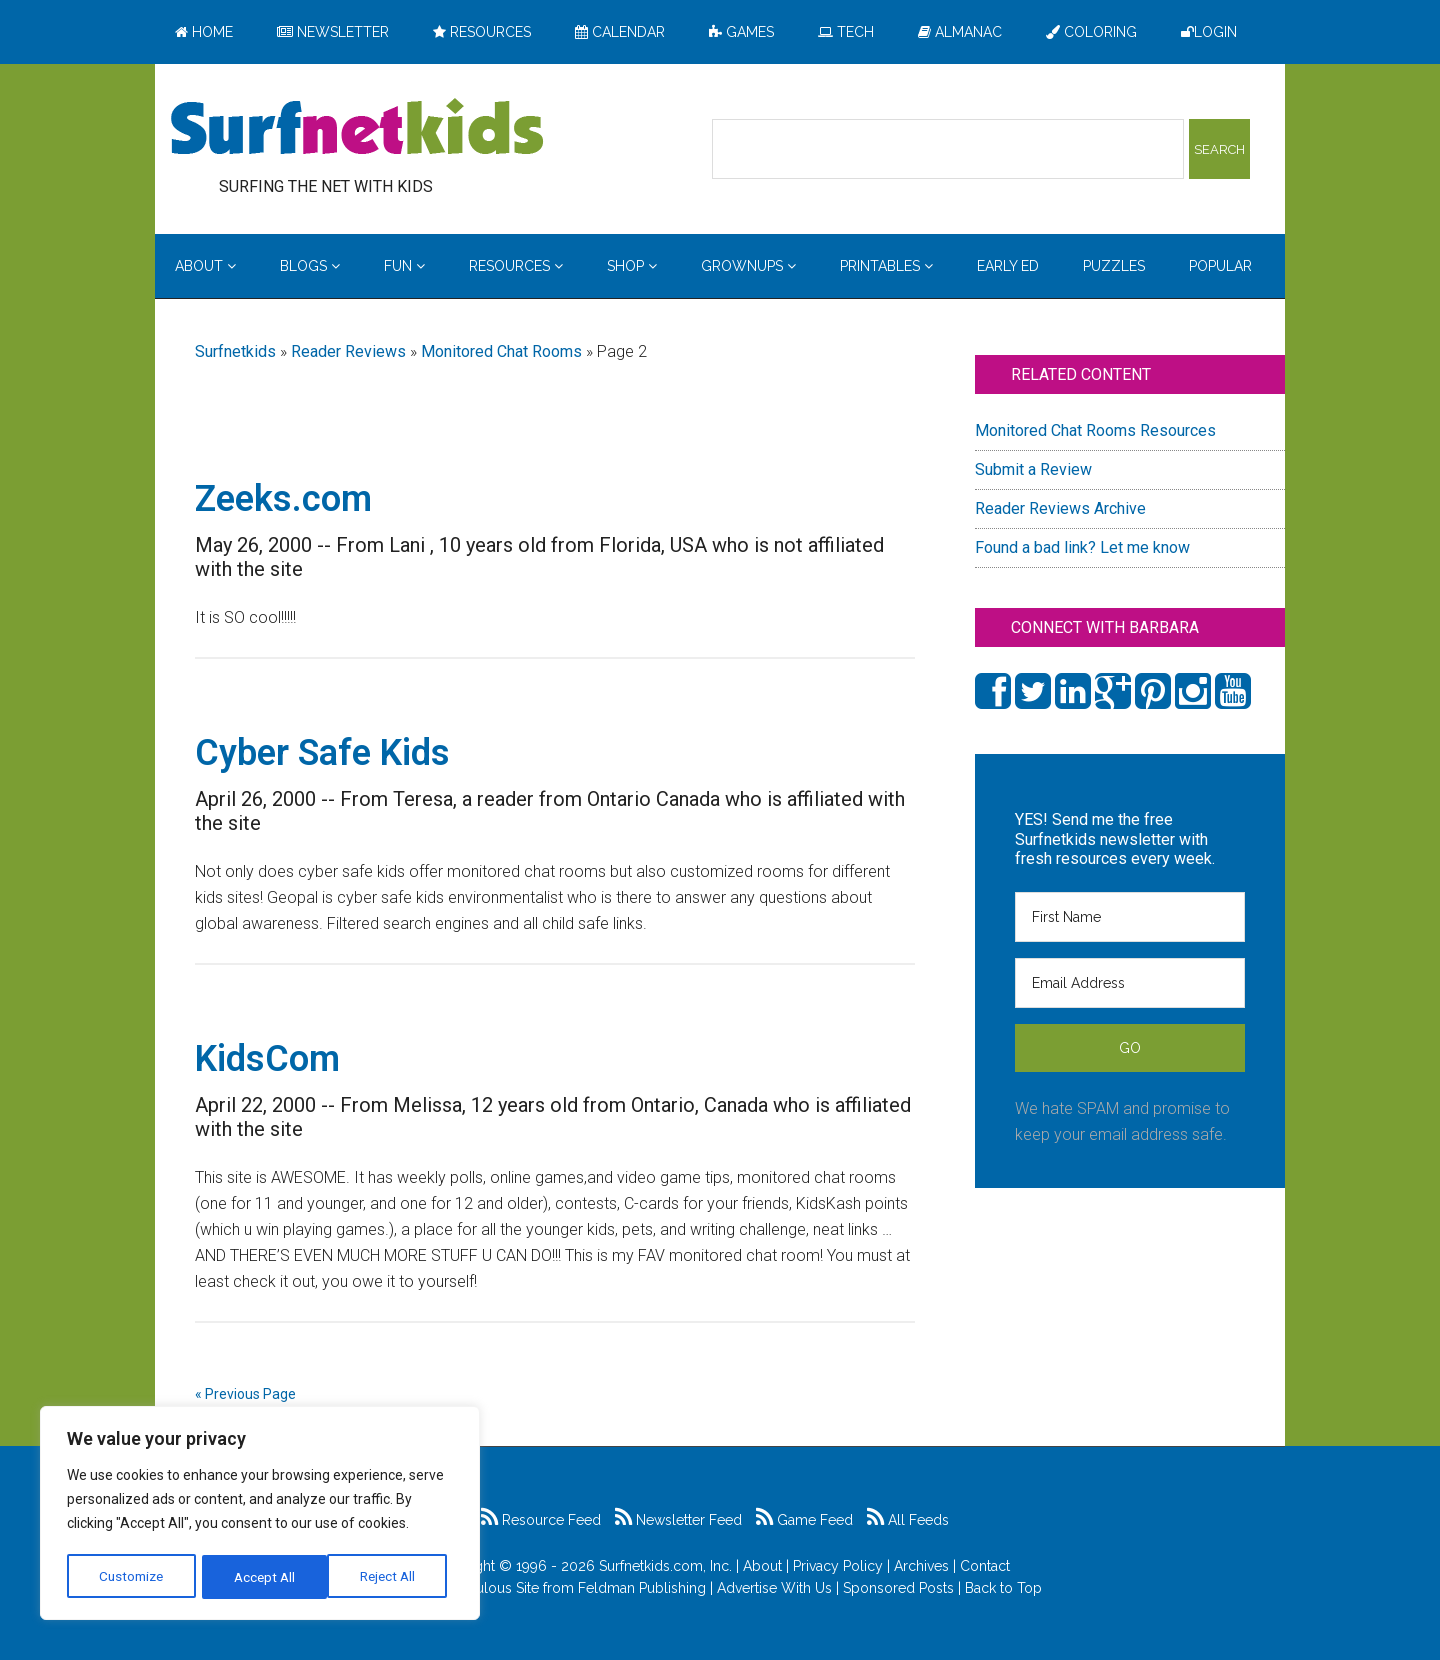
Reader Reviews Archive (1060, 508)
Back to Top (1003, 1588)
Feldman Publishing (642, 1588)
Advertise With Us (774, 1588)
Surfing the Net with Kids (357, 129)
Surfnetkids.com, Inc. (665, 1566)
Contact (985, 1566)
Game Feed (804, 1520)
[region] (260, 1515)
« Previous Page (245, 1394)
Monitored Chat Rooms (501, 351)
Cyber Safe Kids (322, 753)
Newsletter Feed (678, 1520)
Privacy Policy (838, 1566)
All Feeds (908, 1520)
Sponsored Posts (898, 1588)
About (762, 1566)
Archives (921, 1566)
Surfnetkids (235, 351)
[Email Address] (1130, 983)
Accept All (391, 1577)
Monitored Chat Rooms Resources (1095, 430)
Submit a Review (1033, 469)
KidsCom (267, 1059)
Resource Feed (541, 1520)
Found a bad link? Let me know (1082, 547)
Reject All (262, 1577)
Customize (131, 1577)
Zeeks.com (283, 499)
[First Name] (1130, 917)
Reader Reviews (348, 351)
